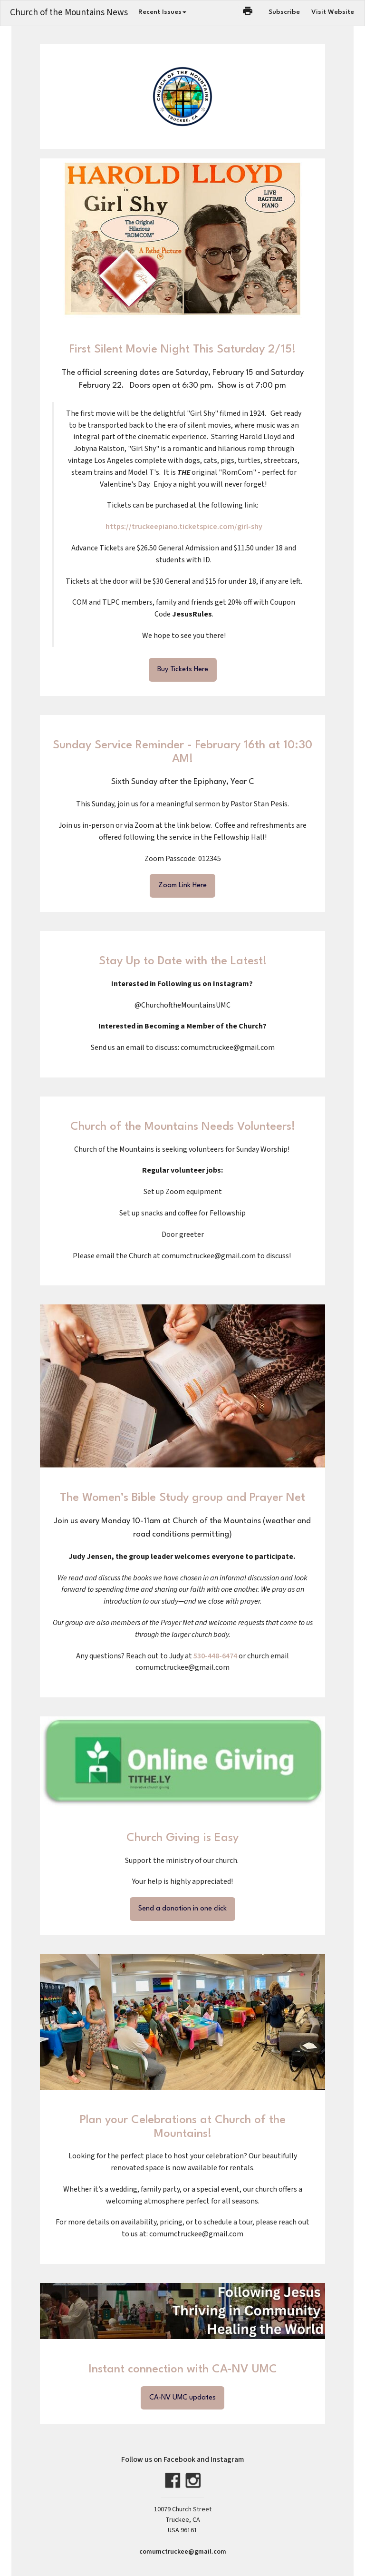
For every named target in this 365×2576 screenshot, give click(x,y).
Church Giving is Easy (182, 1838)
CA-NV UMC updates (182, 2397)
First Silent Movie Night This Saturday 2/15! (182, 349)
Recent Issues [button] (162, 12)
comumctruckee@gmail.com (182, 2551)
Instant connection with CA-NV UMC (182, 2369)
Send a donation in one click (182, 1908)
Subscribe (284, 12)
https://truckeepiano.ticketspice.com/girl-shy (184, 526)
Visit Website (332, 12)
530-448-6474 (216, 1656)
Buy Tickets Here (182, 669)
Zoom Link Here (182, 885)
